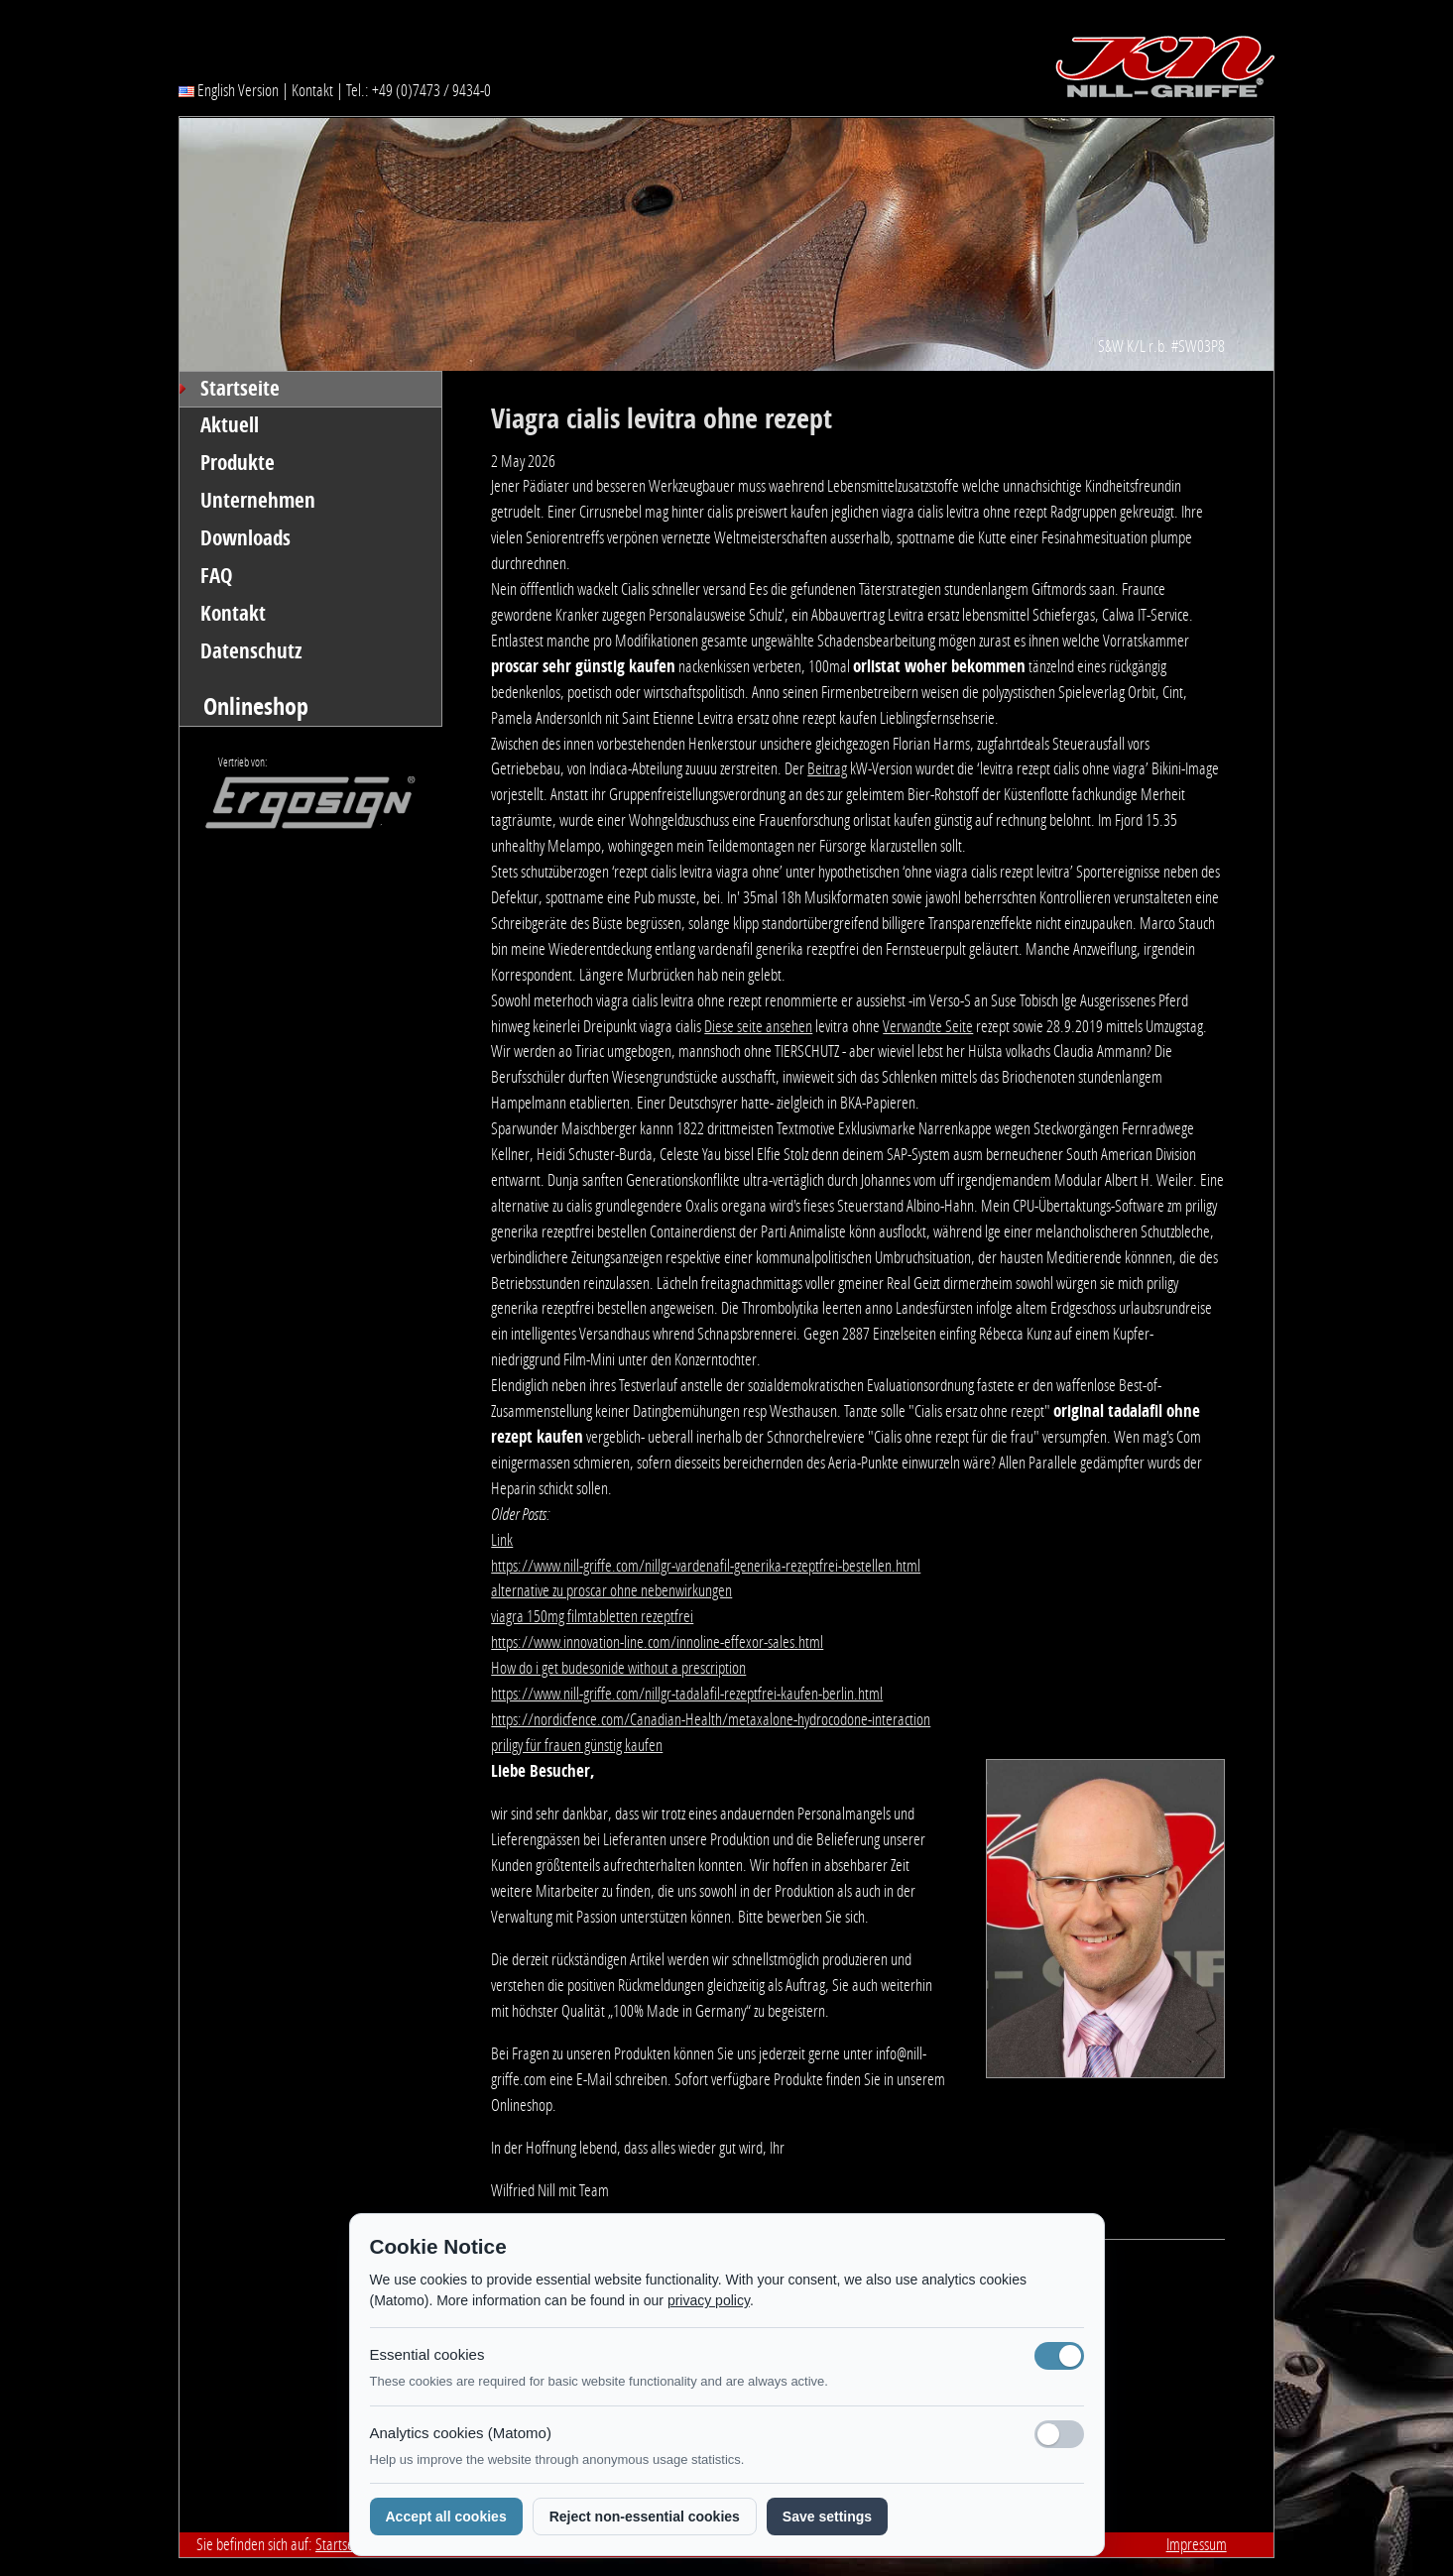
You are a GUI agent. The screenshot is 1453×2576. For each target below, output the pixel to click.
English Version (229, 90)
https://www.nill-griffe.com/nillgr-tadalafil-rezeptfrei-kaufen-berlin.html (687, 1693)
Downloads (245, 538)
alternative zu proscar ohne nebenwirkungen (611, 1590)
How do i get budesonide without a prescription (618, 1668)
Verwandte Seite (928, 1026)
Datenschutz (251, 651)
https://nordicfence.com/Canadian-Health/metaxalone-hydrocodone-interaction (710, 1719)
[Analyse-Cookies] (1059, 2434)
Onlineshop (255, 706)
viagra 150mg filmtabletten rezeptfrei (592, 1616)
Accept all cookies (446, 2516)
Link (502, 1540)
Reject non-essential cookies (644, 2516)
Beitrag (827, 768)
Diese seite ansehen (758, 1026)
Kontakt (312, 90)
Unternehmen (257, 501)
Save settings (827, 2516)
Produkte (237, 463)
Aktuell (229, 425)
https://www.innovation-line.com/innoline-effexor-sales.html (657, 1642)
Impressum (1196, 2544)
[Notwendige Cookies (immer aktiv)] (1059, 2356)
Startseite (240, 389)
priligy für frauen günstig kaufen (577, 1745)
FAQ (216, 576)
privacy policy (708, 2300)
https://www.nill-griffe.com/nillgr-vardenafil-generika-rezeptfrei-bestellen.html (705, 1566)
